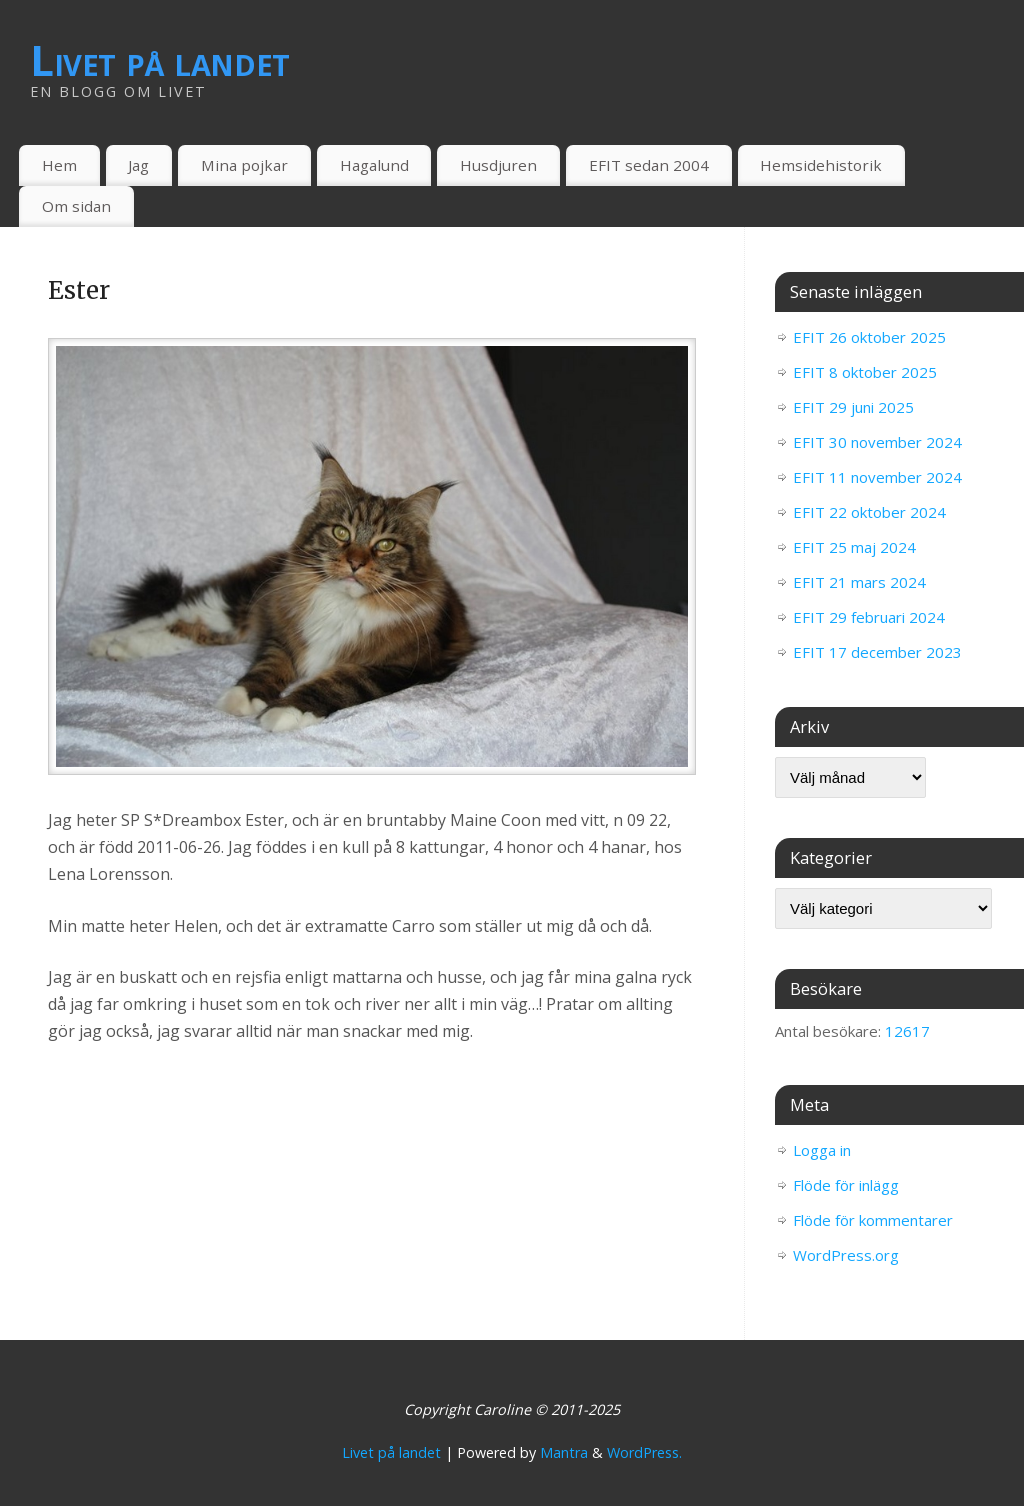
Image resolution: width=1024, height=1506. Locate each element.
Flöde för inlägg (846, 1185)
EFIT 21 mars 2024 (859, 582)
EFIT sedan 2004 (649, 165)
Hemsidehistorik (821, 165)
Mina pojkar (244, 165)
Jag (138, 165)
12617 (907, 1031)
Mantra (564, 1452)
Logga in (822, 1150)
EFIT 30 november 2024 (877, 442)
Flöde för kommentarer (873, 1220)
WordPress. (644, 1452)
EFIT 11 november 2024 (877, 477)
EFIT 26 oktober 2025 (869, 337)
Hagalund (374, 165)
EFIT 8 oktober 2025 (865, 372)
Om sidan (76, 206)
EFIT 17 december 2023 (877, 652)
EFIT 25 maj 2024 (854, 547)
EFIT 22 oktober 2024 (869, 512)
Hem (59, 165)
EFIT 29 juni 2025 (853, 407)
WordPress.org (846, 1255)
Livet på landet (160, 60)
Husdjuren (498, 165)
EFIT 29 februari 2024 (869, 617)
